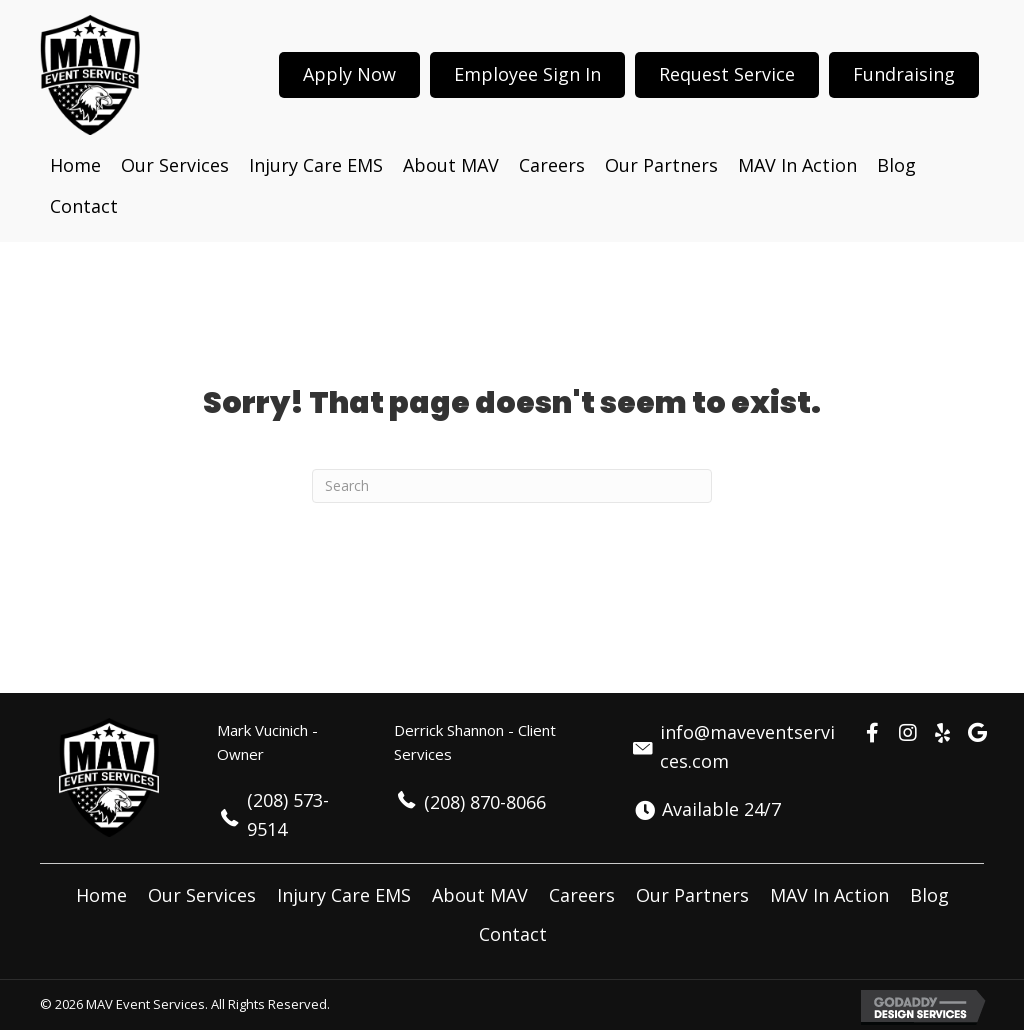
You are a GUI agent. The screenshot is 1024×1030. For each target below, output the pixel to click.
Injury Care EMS (344, 895)
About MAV (480, 895)
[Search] (512, 486)
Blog (929, 895)
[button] (873, 733)
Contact (513, 934)
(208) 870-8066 (485, 802)
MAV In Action (829, 895)
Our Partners (692, 895)
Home (101, 895)
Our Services (202, 895)
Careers (582, 895)
